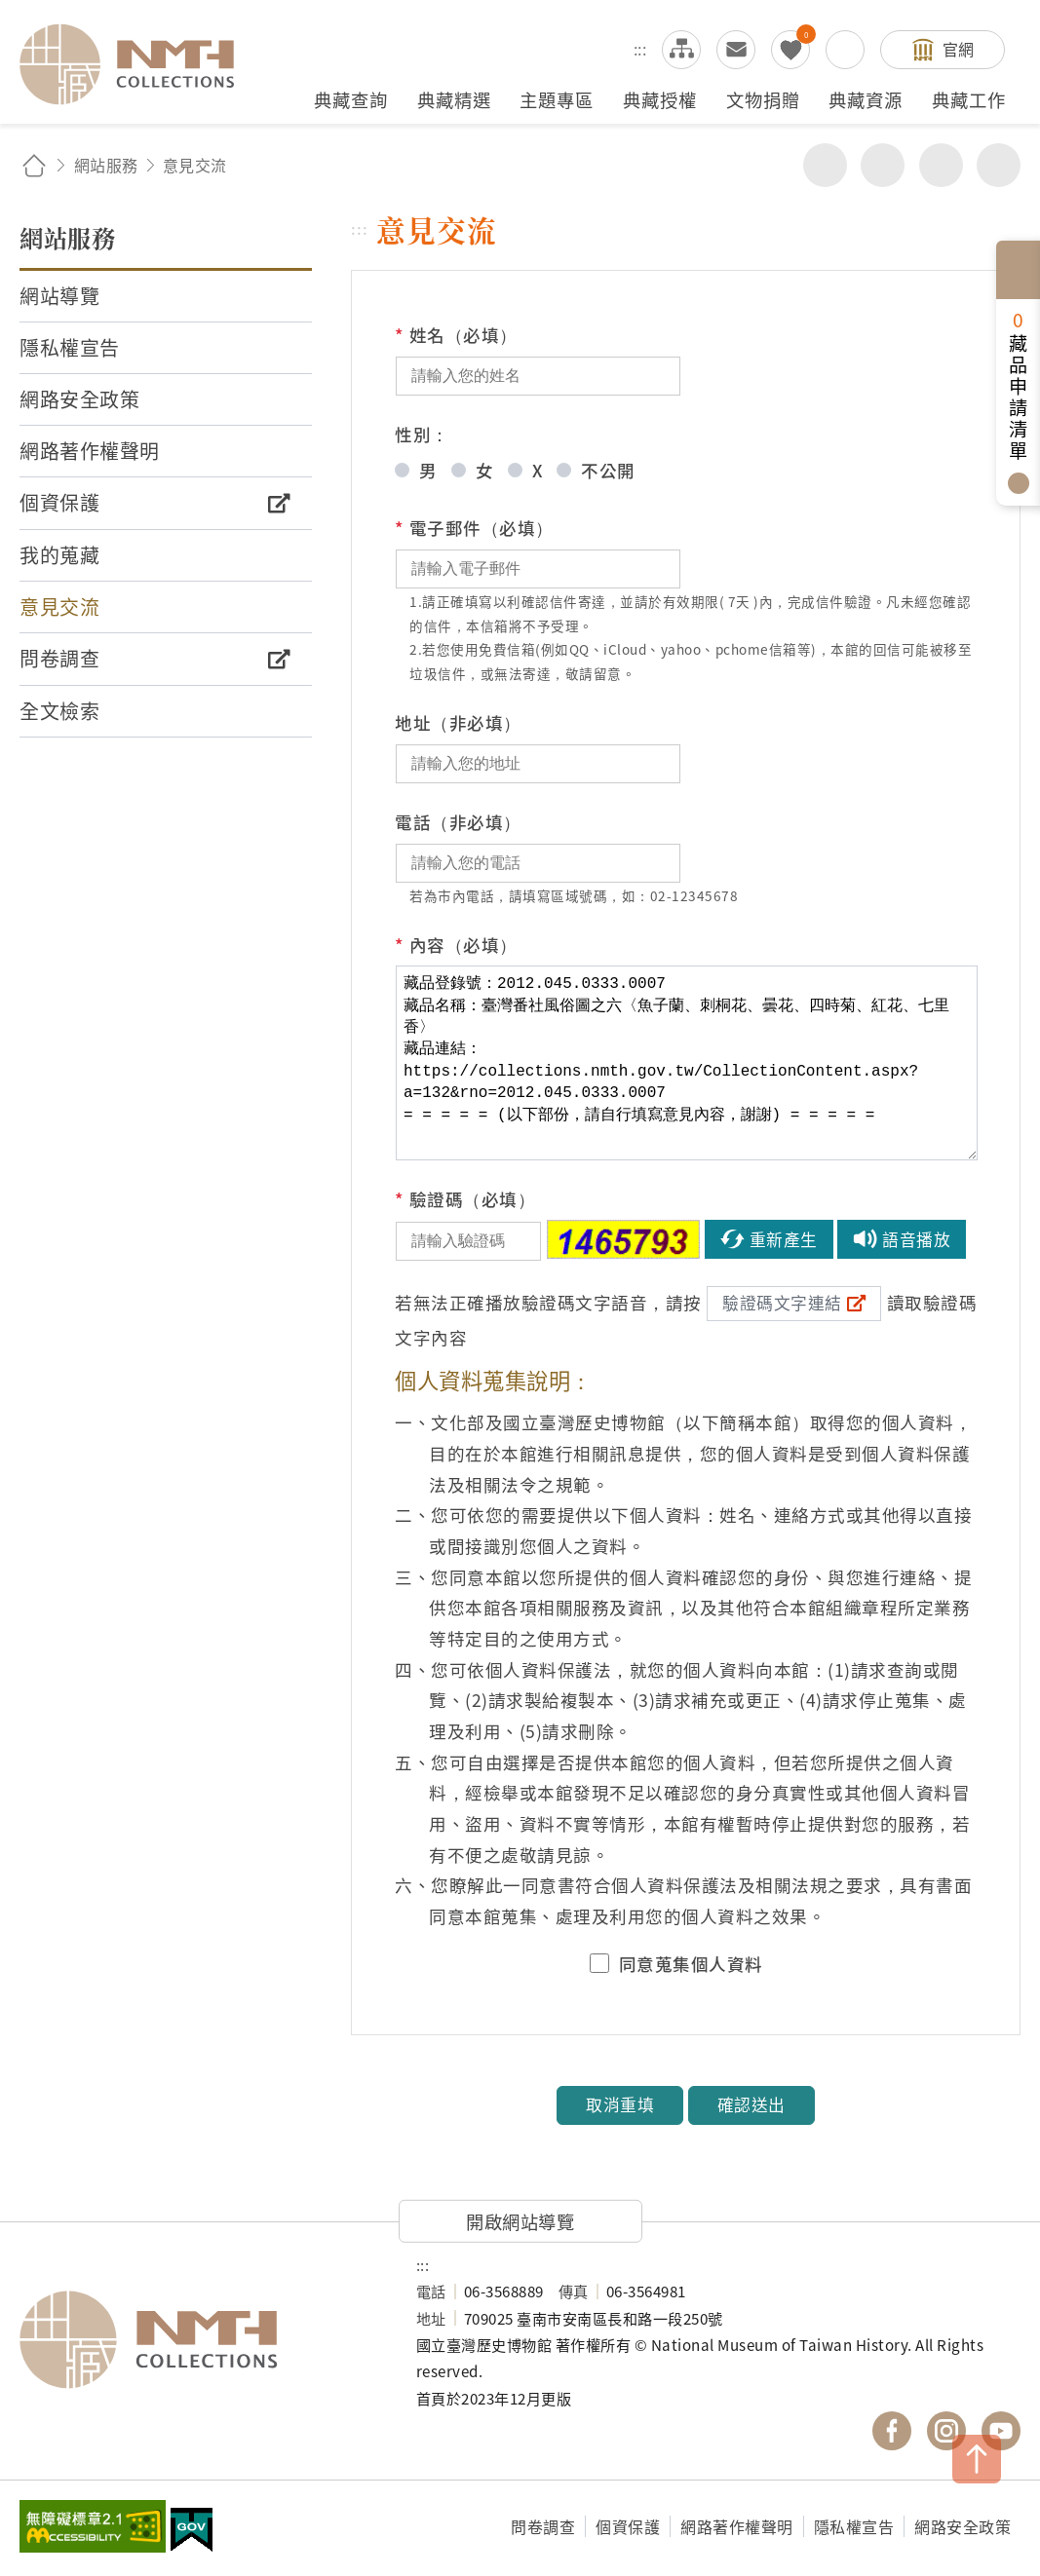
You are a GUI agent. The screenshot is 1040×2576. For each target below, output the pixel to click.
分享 (825, 165)
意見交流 (735, 49)
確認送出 (751, 2104)
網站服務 (106, 164)
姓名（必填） (456, 335)
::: (640, 48)
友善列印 (883, 165)
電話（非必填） (458, 822)
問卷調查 (543, 2526)
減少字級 (999, 165)
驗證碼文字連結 (782, 1302)
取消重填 (620, 2104)
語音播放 (916, 1239)
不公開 (608, 470)
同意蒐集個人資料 (691, 1964)
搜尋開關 (845, 49)
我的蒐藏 (790, 49)
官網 (959, 48)
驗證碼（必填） (465, 1199)
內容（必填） (456, 945)
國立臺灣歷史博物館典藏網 (138, 64)
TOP (976, 2459)
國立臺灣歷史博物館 (198, 2339)
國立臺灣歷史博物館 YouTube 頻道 (1001, 2430)
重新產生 (784, 1239)
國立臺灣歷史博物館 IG (946, 2430)
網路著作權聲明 (736, 2526)
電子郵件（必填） (474, 528)
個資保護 (628, 2526)
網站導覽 (681, 49)
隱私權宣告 (854, 2526)
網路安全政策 (962, 2526)
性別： (422, 434)
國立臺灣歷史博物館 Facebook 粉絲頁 (891, 2430)
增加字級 (941, 165)
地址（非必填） (458, 722)
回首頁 (34, 165)
